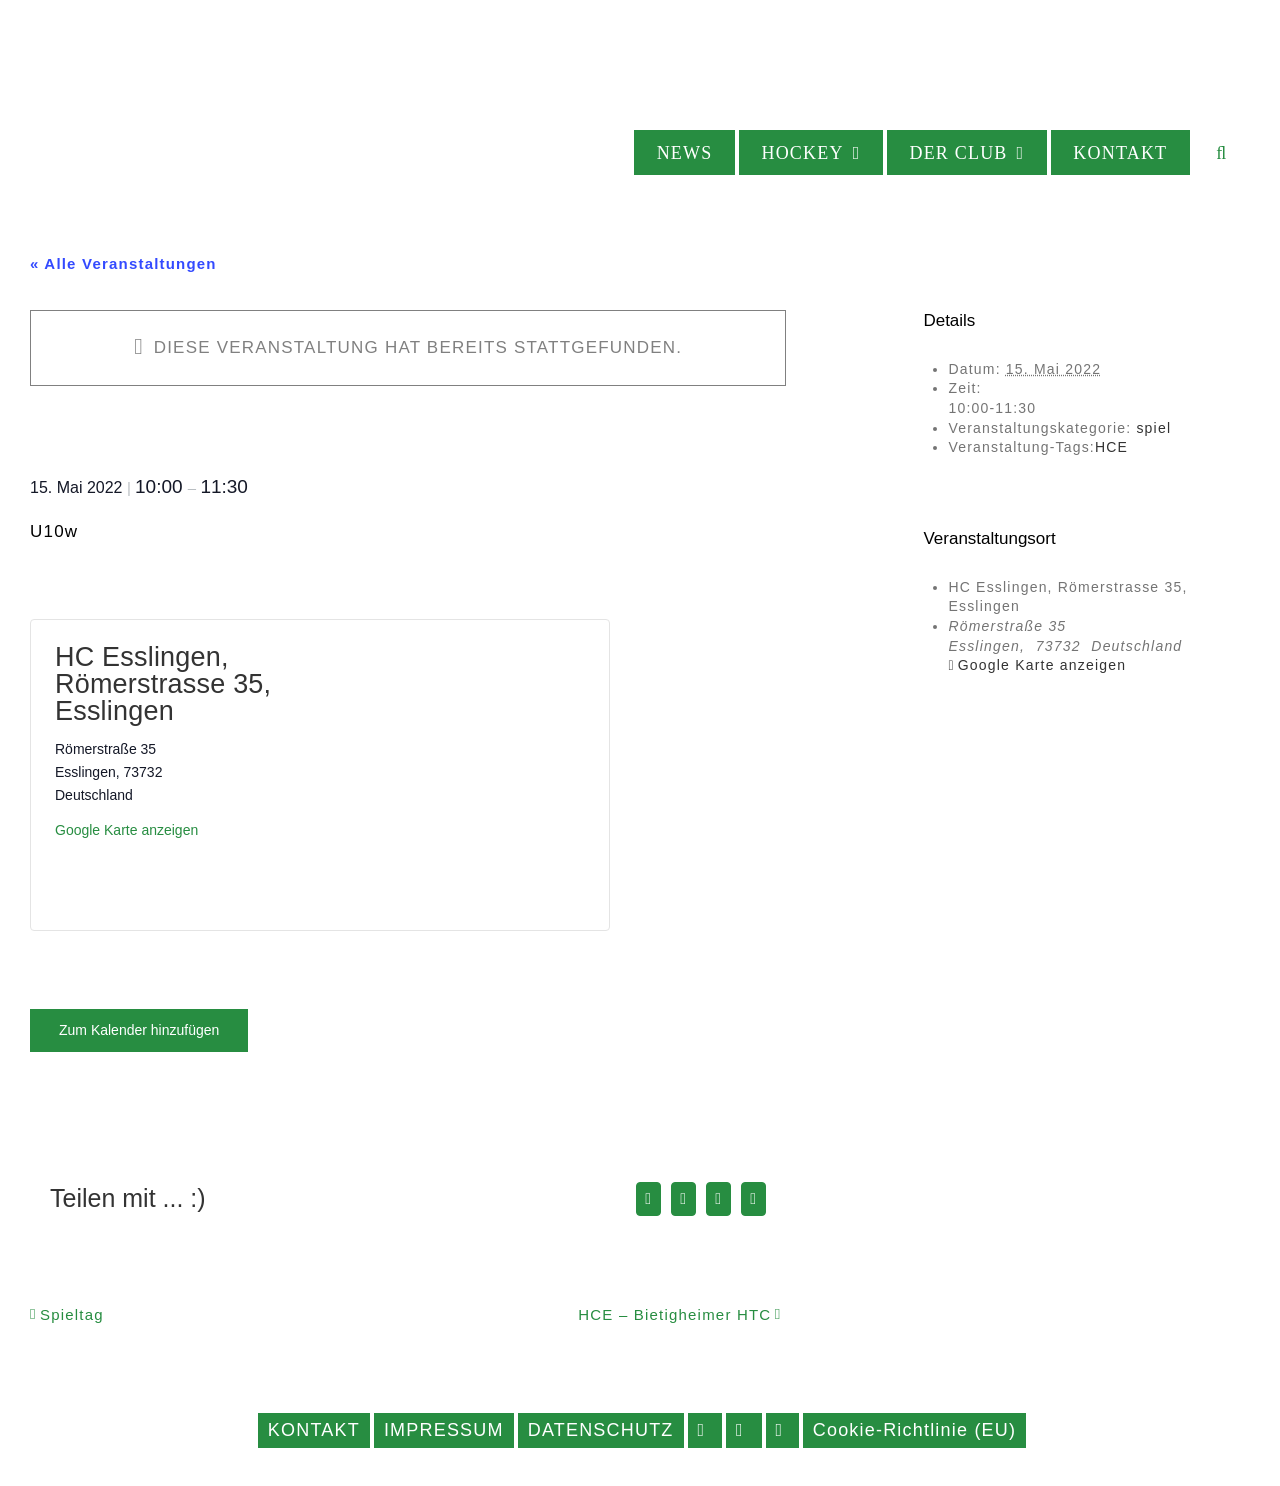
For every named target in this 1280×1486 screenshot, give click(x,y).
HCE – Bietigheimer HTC (674, 1314)
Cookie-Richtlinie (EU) (914, 1430)
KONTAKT (314, 1430)
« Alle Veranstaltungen (123, 263)
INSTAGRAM (744, 1430)
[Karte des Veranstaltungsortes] (452, 772)
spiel (1153, 428)
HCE (1111, 447)
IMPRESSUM (444, 1430)
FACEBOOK (705, 1430)
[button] (1222, 152)
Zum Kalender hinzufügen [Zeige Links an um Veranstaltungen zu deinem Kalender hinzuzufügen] (139, 1030)
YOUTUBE (782, 1430)
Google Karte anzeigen (126, 830)
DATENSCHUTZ (601, 1430)
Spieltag (72, 1314)
